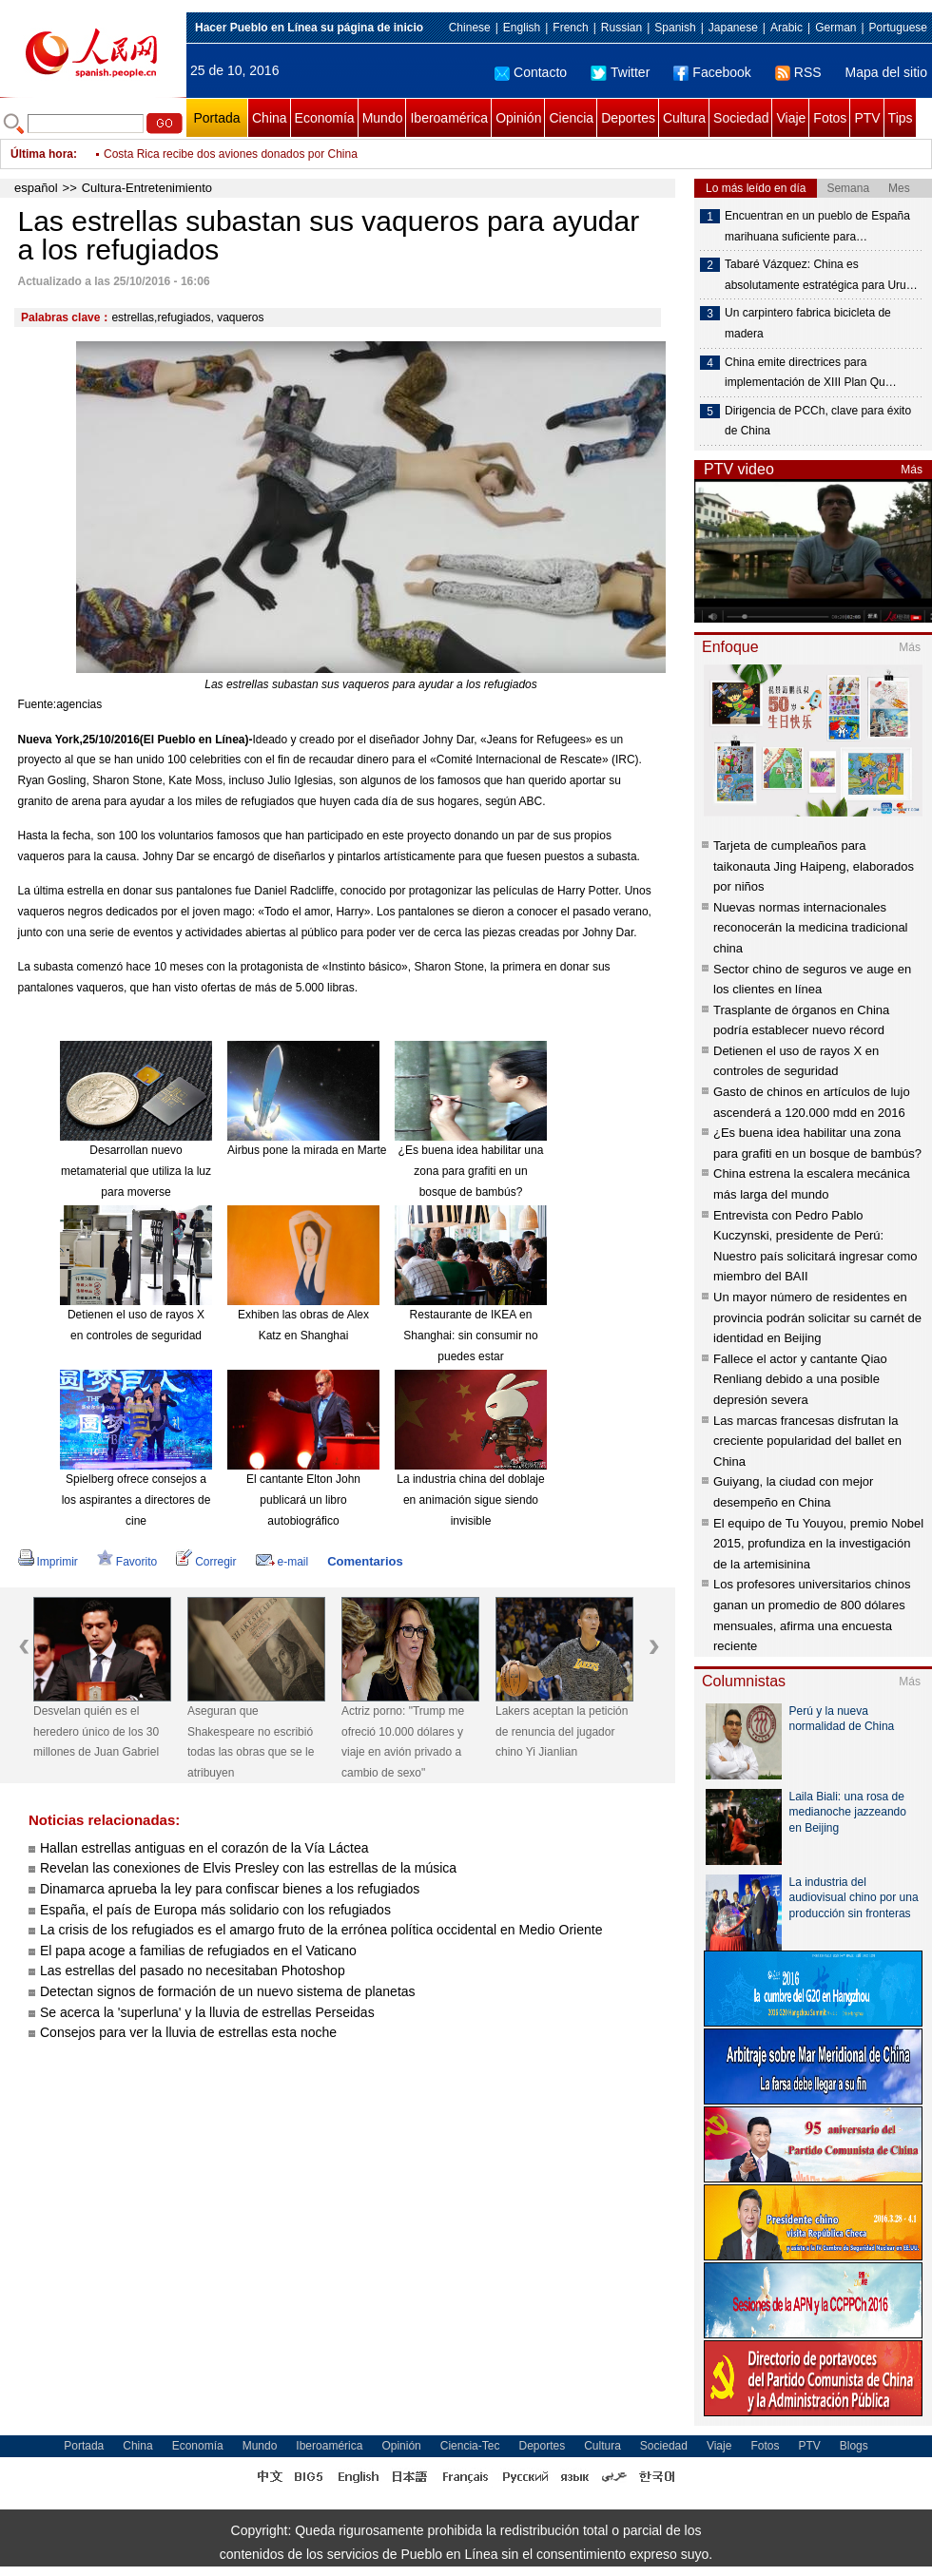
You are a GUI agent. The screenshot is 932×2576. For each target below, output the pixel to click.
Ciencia (571, 117)
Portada (216, 117)
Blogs (854, 2445)
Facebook (711, 72)
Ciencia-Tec (470, 2445)
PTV (867, 117)
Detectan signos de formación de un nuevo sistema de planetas (228, 1991)
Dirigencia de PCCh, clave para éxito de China (818, 421)
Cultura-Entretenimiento (147, 188)
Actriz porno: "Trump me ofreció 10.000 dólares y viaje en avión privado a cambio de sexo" (333, 144)
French (570, 27)
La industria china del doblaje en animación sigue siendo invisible (470, 1499)
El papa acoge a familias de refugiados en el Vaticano (198, 1950)
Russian (621, 27)
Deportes (628, 117)
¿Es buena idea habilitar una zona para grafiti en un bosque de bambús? (471, 1171)
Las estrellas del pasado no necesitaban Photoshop (192, 1970)
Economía (325, 117)
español (36, 188)
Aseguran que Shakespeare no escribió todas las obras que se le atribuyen (250, 1741)
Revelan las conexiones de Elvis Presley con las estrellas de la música (248, 1867)
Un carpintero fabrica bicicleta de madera (808, 323)
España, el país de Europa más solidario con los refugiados (215, 1909)
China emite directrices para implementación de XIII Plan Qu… (811, 373)
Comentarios (364, 1561)
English (521, 27)
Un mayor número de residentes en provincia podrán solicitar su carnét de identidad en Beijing (817, 1317)
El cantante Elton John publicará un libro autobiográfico (303, 1499)
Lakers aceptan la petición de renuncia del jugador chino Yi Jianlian (561, 1731)
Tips (900, 117)
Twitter (620, 72)
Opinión (518, 117)
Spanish (674, 27)
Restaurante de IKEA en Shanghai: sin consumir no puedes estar (470, 1335)
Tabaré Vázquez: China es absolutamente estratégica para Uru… (821, 275)
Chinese (470, 27)
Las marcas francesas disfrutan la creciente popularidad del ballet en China (807, 1441)
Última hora (41, 154)
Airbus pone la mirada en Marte (306, 1150)
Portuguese (898, 27)
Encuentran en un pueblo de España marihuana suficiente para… (817, 226)
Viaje (791, 117)
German (835, 27)
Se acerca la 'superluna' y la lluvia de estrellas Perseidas (207, 2012)
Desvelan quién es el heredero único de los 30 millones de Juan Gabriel (96, 1731)
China (269, 117)
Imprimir (48, 1561)
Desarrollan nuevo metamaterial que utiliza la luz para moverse (136, 1171)
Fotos (829, 117)
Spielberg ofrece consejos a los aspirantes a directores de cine (136, 1499)
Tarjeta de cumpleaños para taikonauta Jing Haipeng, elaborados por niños (813, 866)
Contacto (531, 72)
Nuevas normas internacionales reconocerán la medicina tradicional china (810, 927)
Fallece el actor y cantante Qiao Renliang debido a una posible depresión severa (800, 1379)
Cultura (684, 117)
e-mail (282, 1561)
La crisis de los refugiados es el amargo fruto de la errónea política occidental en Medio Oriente (321, 1929)
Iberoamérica (449, 117)
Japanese (733, 27)
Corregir (206, 1561)
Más (911, 469)
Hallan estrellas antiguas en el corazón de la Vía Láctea (204, 1847)
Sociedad (740, 117)
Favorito (127, 1561)
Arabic (786, 27)
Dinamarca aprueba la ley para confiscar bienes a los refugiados (229, 1888)
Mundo (382, 117)
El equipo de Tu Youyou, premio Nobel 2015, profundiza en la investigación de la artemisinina (818, 1543)
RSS (798, 72)
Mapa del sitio (886, 72)
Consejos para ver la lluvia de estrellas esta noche (188, 2032)
